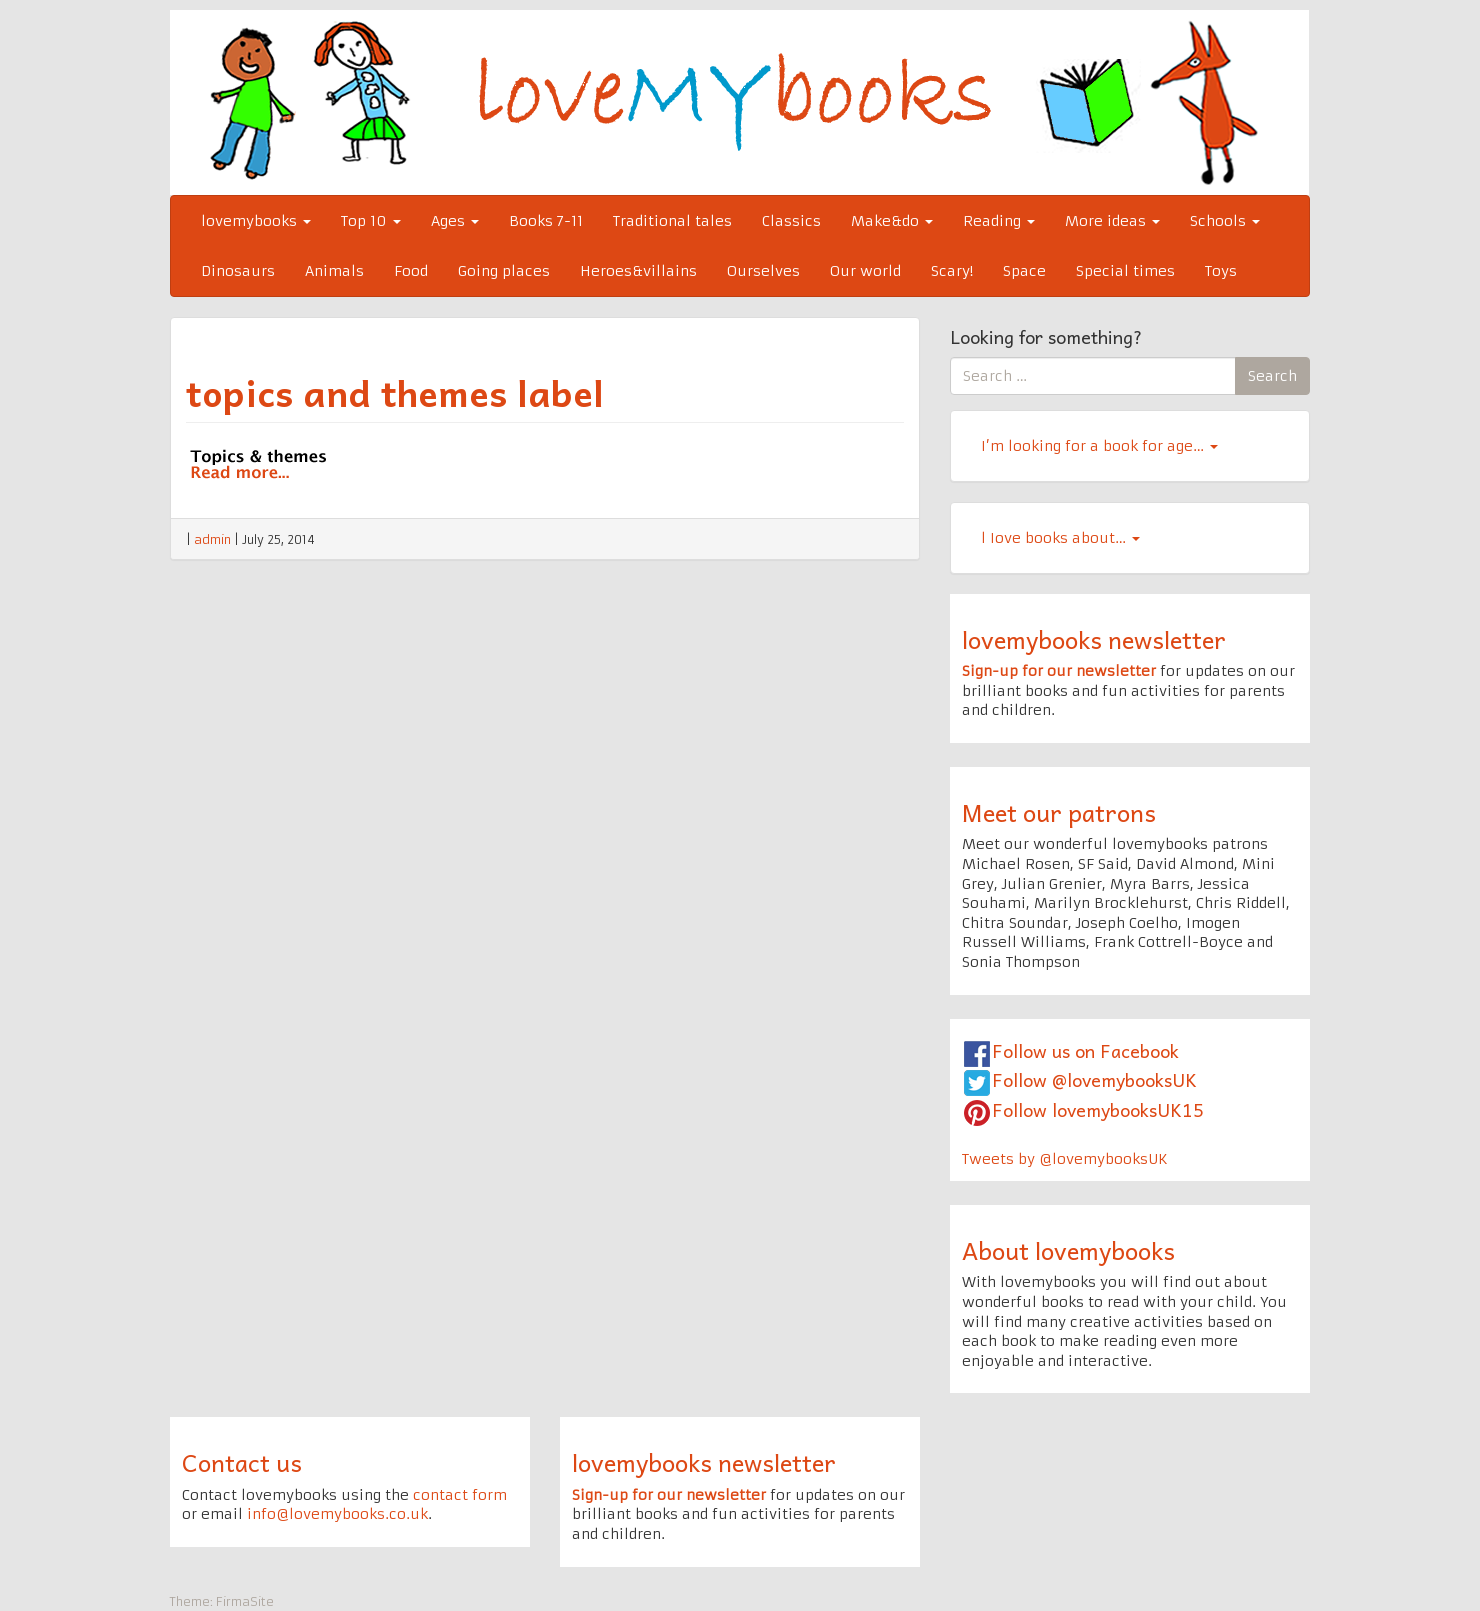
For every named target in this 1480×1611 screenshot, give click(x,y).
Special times (1125, 271)
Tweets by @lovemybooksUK (1065, 1159)
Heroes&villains (638, 271)
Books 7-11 (546, 221)
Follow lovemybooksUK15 (1098, 1109)
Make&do (892, 221)
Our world (865, 271)
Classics (791, 221)
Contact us (242, 1462)
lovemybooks (256, 221)
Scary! (952, 271)
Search (1272, 376)
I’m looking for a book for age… (1099, 446)
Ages (455, 221)
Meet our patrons (1059, 812)
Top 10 (371, 221)
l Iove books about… (1060, 538)
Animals (334, 271)
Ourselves (763, 271)
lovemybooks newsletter (1094, 639)
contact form (460, 1495)
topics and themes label (395, 392)
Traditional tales (672, 221)
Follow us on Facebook (1085, 1050)
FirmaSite (245, 1601)
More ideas (1112, 221)
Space (1024, 271)
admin (212, 539)
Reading (999, 221)
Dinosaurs (238, 271)
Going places (504, 271)
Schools (1225, 221)
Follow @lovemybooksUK (1094, 1079)
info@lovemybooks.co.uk (337, 1514)
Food (411, 271)
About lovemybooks (1068, 1250)
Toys (1221, 271)
